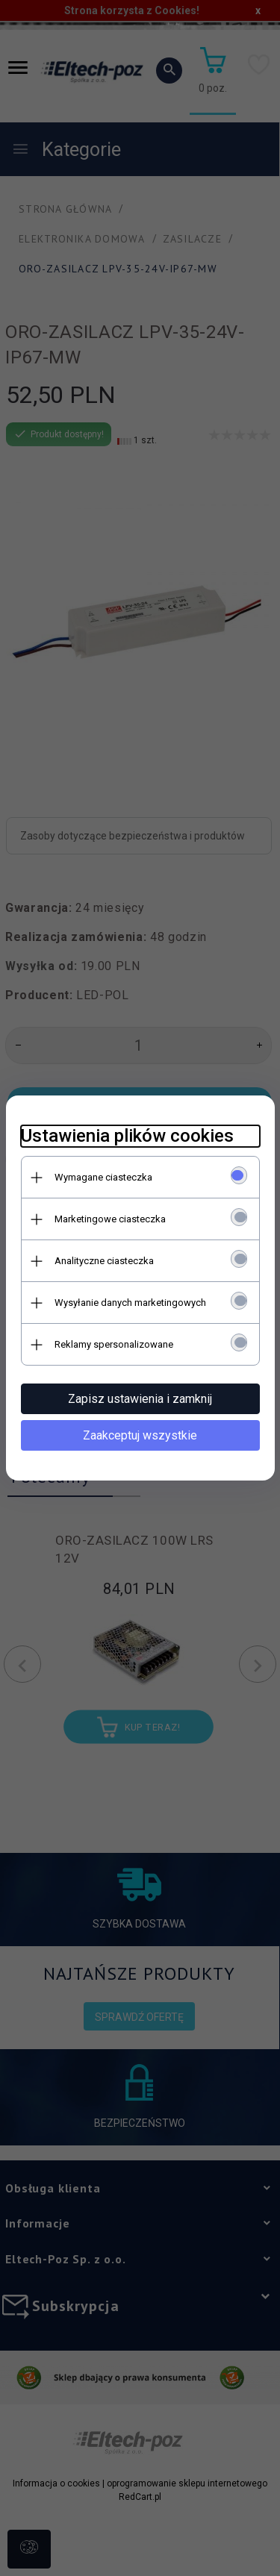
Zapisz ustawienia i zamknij (140, 1399)
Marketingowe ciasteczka (110, 1219)
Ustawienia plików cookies (127, 1135)
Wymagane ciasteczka (103, 1177)
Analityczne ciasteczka (104, 1260)
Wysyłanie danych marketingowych (130, 1302)
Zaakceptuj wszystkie (140, 1435)
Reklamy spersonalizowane (114, 1344)
